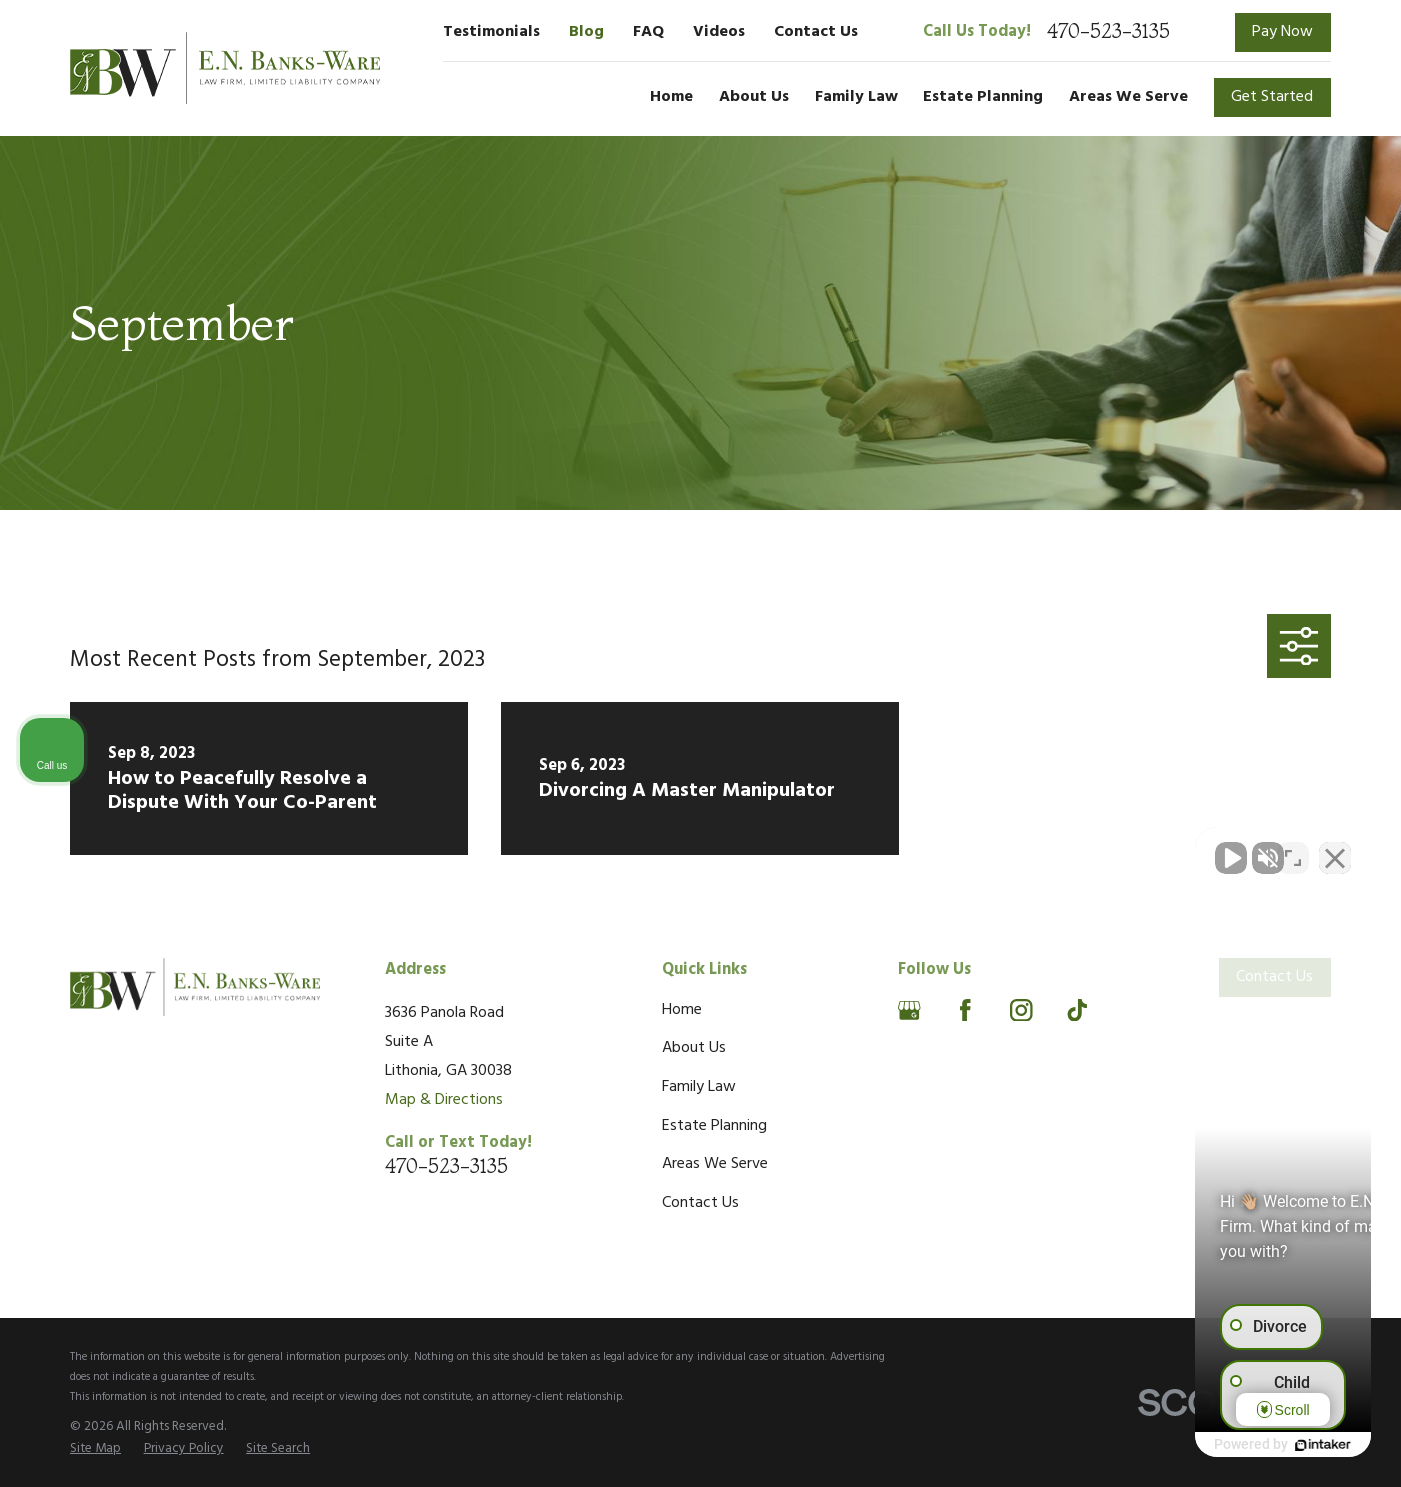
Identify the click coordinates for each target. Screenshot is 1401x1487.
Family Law (699, 1087)
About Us (694, 1048)
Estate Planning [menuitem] (983, 97)
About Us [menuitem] (754, 97)
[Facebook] (965, 1010)
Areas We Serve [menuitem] (1128, 97)
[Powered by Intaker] (1231, 1445)
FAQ (648, 32)
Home (682, 1010)
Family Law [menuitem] (856, 97)
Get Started (1272, 97)
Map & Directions (444, 1100)
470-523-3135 (1108, 32)
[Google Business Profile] (909, 1010)
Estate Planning (714, 1126)
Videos (719, 32)
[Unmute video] (1047, 848)
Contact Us (816, 32)
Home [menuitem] (671, 97)
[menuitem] (95, 1449)
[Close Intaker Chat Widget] (1335, 848)
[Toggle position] (1293, 848)
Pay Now (1282, 32)
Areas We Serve (715, 1164)
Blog (586, 32)
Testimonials (491, 32)
